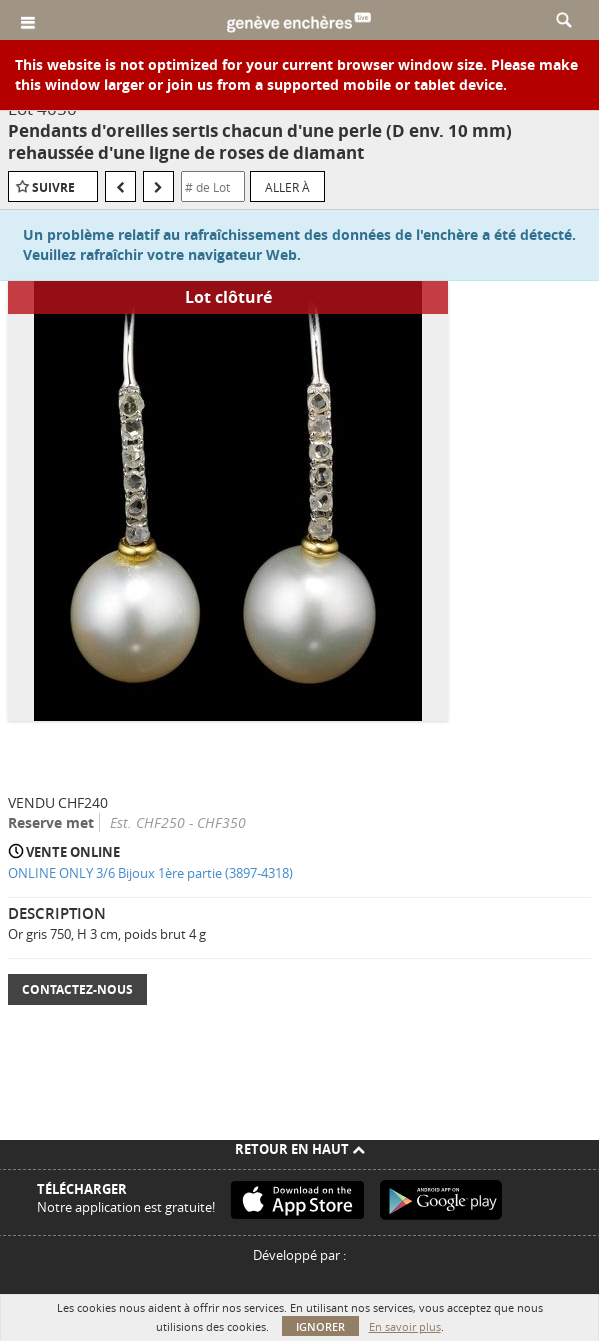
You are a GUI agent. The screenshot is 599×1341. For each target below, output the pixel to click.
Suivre (53, 187)
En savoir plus (405, 1326)
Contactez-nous (77, 989)
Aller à (287, 187)
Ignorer (320, 1326)
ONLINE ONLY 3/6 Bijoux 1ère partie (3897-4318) (150, 873)
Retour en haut (300, 1149)
